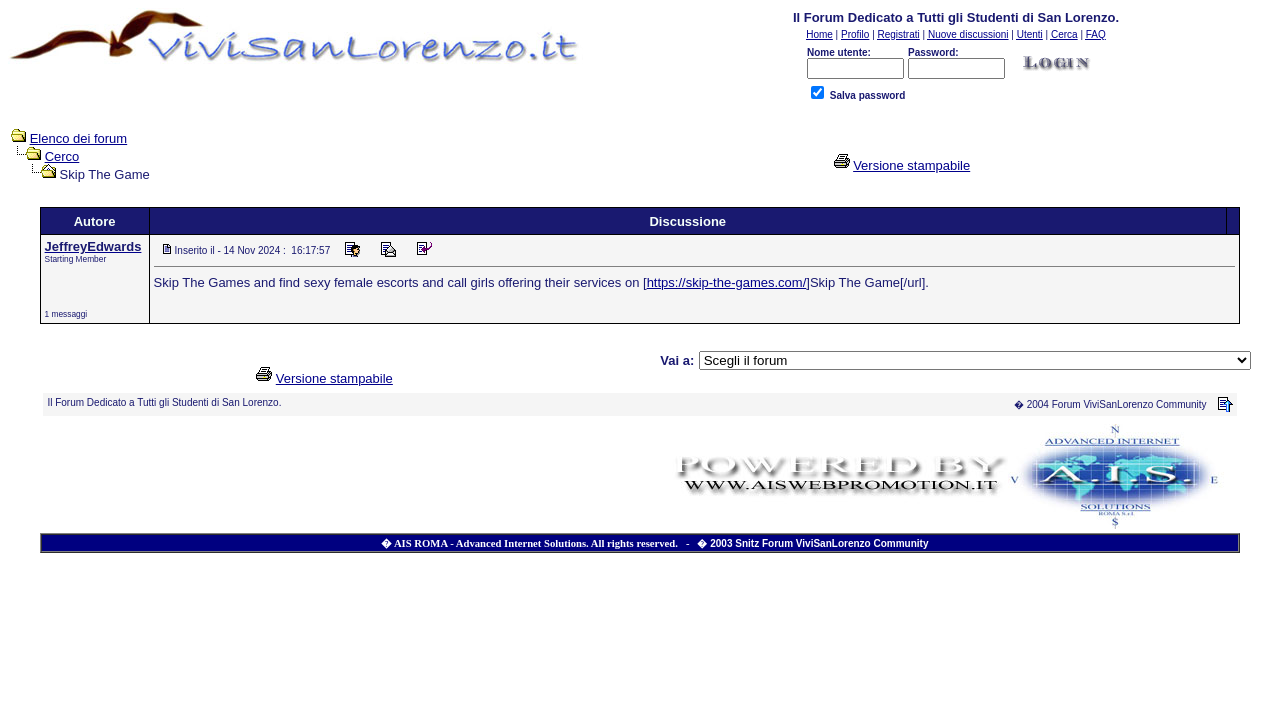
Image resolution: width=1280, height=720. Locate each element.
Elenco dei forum (79, 138)
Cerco (62, 156)
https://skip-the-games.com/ (727, 282)
